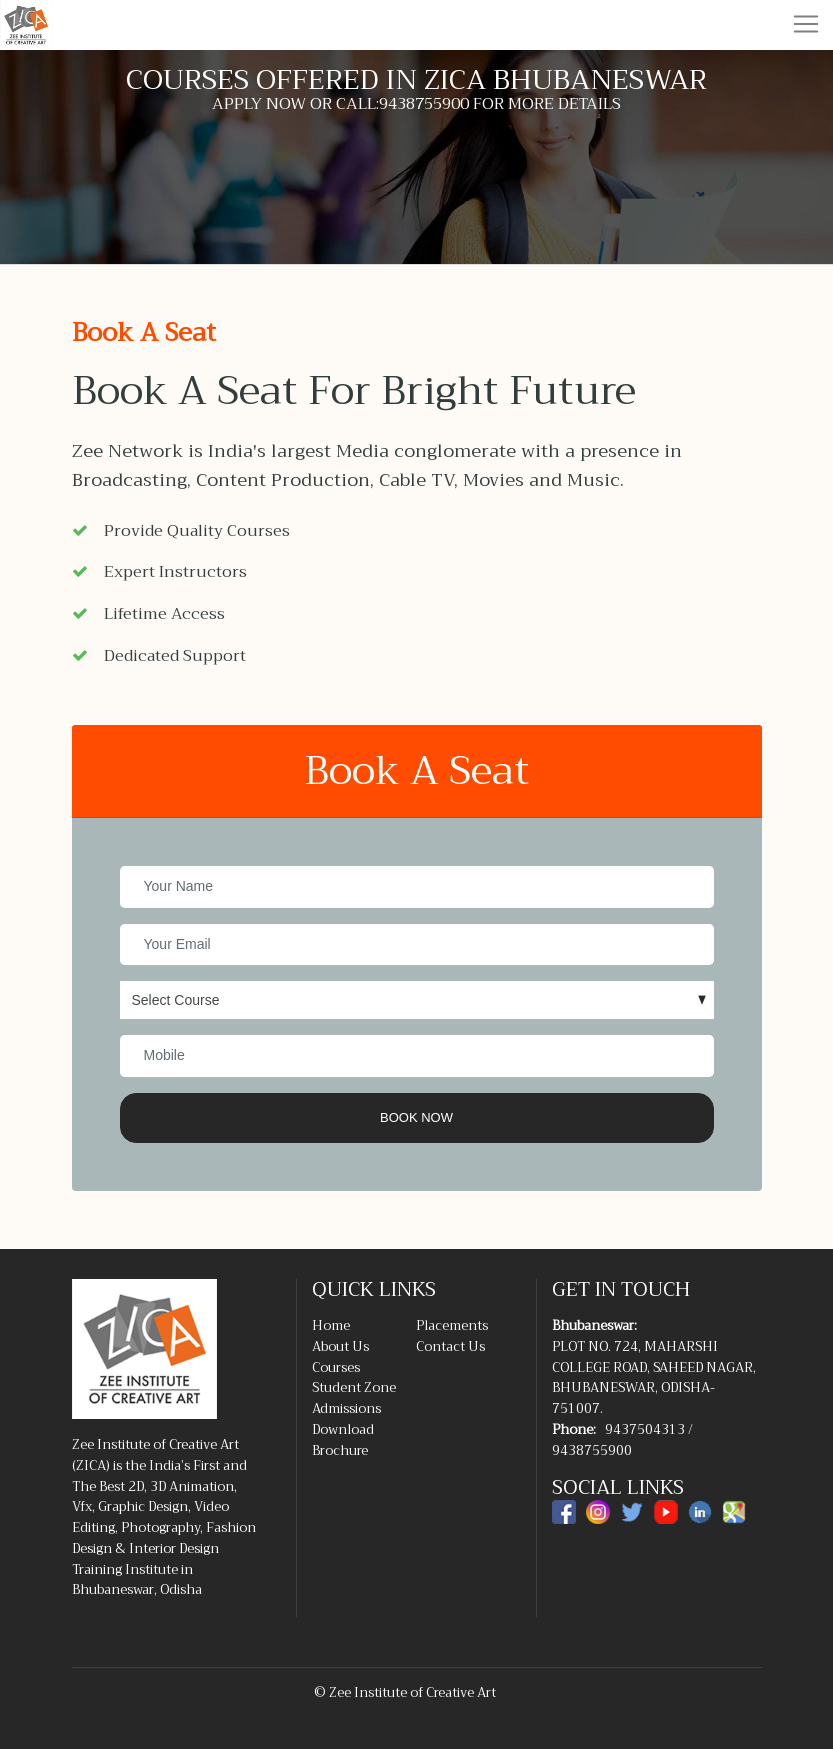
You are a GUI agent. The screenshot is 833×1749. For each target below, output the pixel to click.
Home (331, 1325)
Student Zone (354, 1387)
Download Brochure (343, 1440)
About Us (340, 1346)
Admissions (346, 1408)
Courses (336, 1367)
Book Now (416, 1117)
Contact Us (450, 1346)
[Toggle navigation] (806, 24)
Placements (452, 1325)
